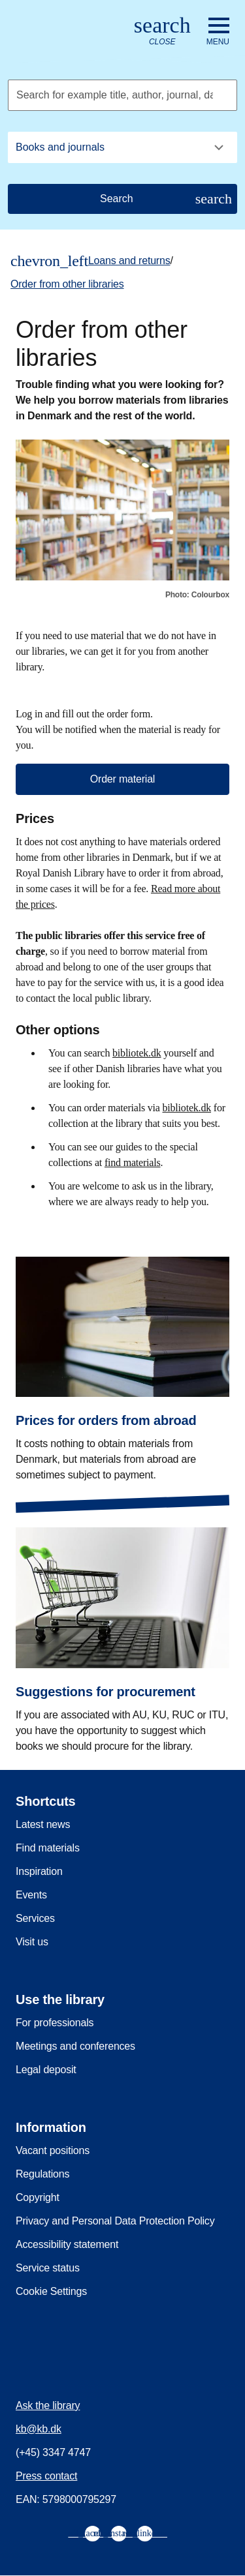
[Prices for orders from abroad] (122, 1359)
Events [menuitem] (31, 1894)
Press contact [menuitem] (46, 2475)
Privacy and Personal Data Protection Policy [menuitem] (115, 2220)
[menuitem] (92, 2533)
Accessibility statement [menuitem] (67, 2244)
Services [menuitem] (35, 1918)
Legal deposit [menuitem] (46, 2069)
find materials (133, 1162)
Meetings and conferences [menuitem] (75, 2046)
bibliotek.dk (136, 1052)
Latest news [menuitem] (43, 1824)
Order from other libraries (67, 284)
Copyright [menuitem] (37, 2197)
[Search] (122, 199)
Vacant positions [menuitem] (53, 2150)
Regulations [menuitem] (42, 2173)
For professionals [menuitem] (54, 2022)
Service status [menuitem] (48, 2267)
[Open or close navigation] (217, 32)
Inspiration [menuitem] (39, 1871)
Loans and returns (129, 260)
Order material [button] (122, 779)
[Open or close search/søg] (162, 32)
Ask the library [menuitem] (48, 2405)
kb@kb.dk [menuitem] (38, 2428)
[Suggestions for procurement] (122, 1630)
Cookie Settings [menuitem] (51, 2291)
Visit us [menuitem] (32, 1941)
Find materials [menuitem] (48, 1847)
